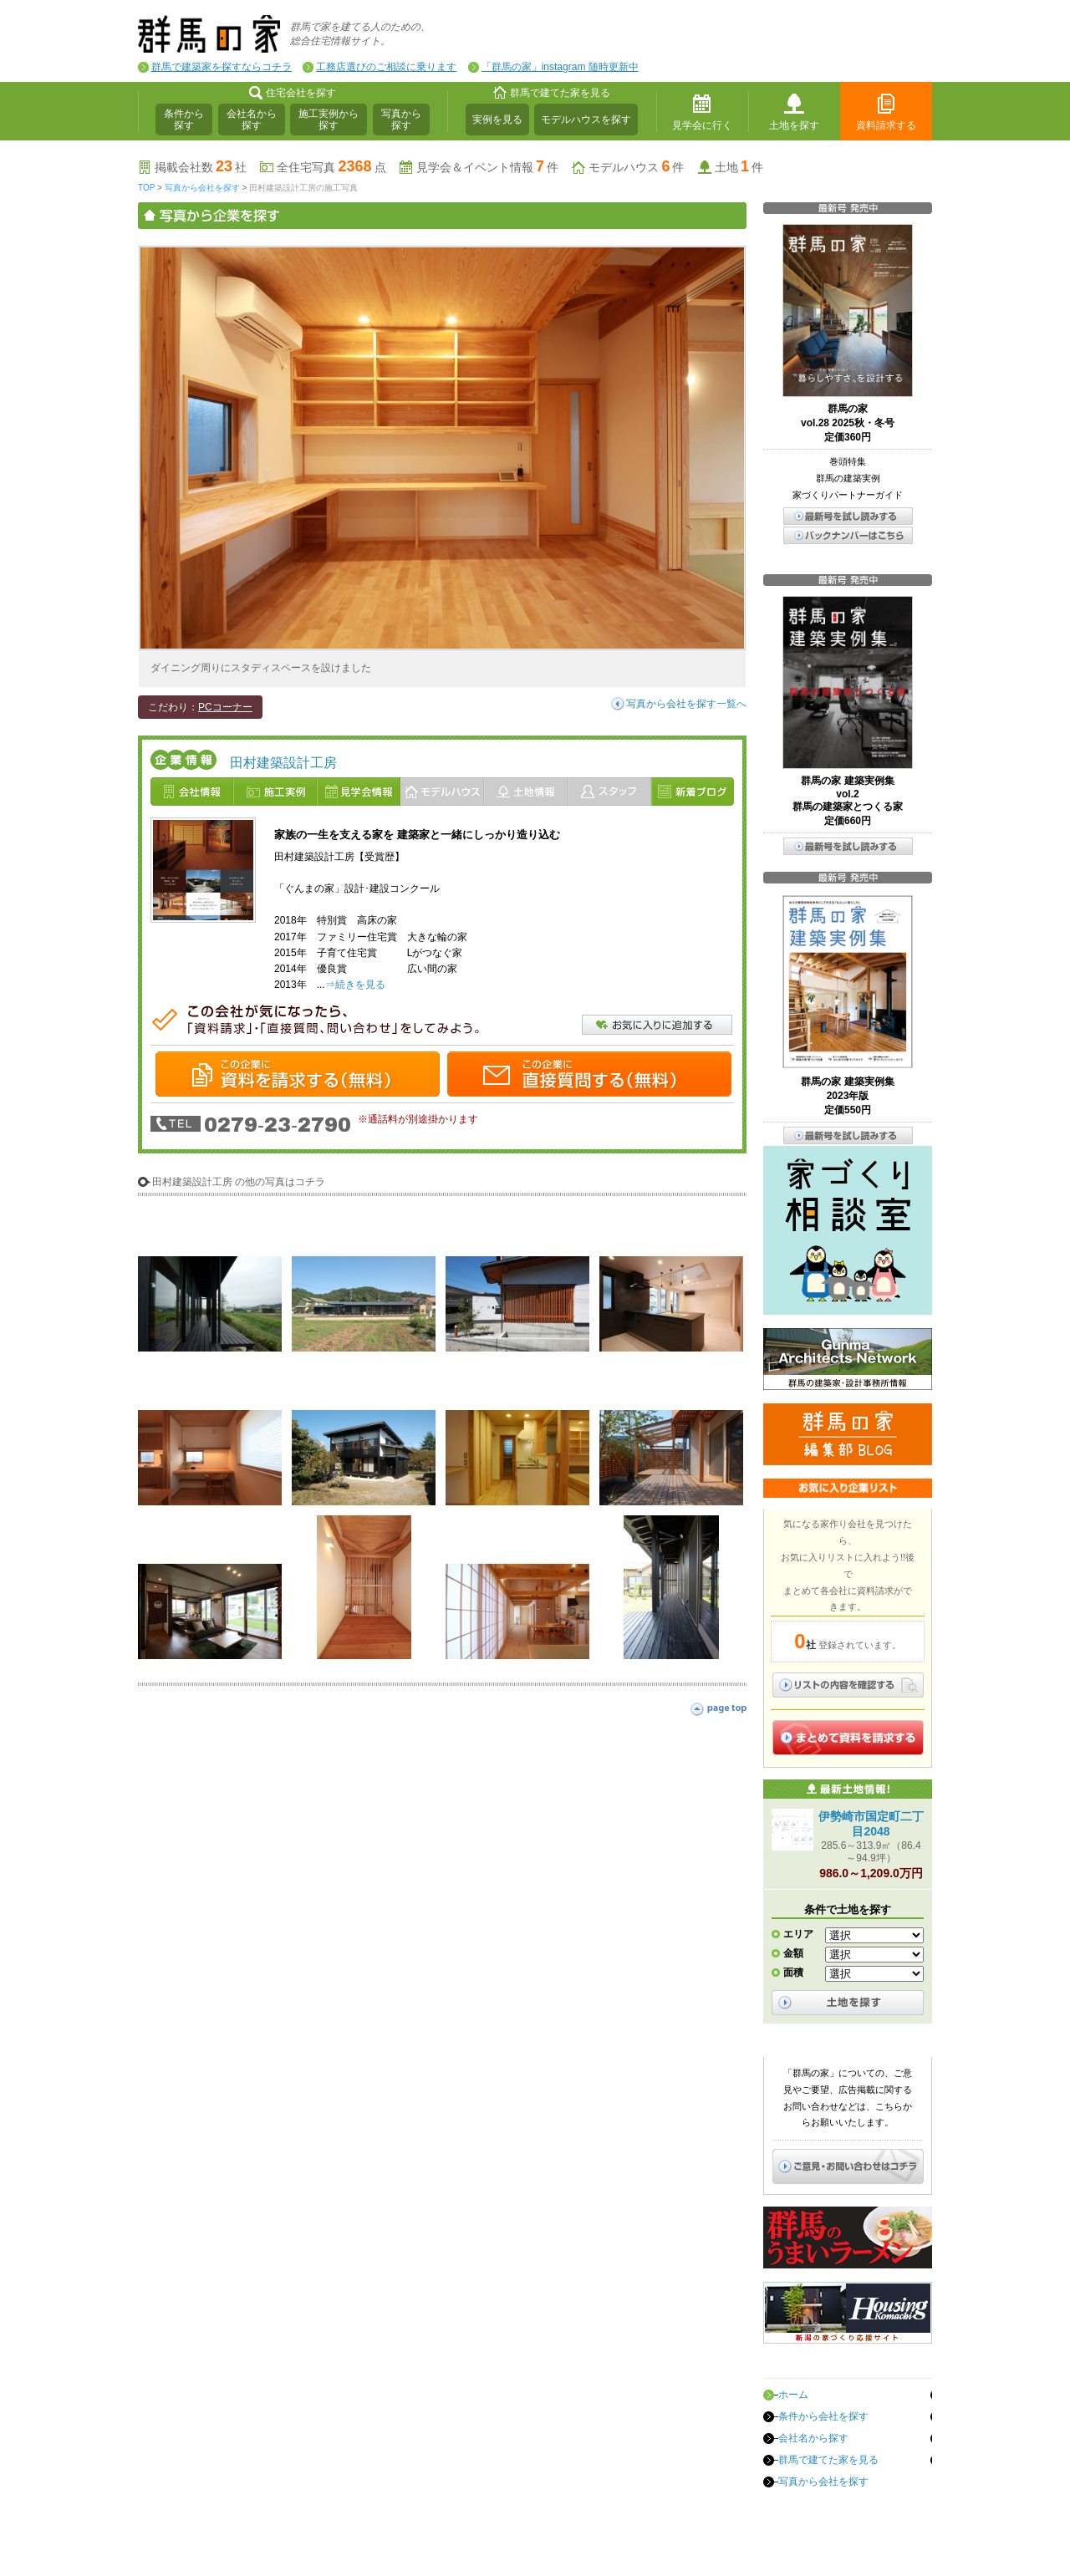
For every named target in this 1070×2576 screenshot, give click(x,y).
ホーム (793, 2394)
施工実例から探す (328, 119)
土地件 (739, 167)
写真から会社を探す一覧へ (686, 704)
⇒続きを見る (355, 984)
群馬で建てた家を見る (828, 2460)
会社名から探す (252, 119)
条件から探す (184, 119)
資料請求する (886, 125)
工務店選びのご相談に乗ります (386, 67)
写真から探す (401, 119)
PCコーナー (225, 707)
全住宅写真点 (331, 167)
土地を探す (794, 125)
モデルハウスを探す (586, 119)
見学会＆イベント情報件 (487, 167)
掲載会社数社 (201, 167)
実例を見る (497, 119)
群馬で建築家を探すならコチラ (221, 67)
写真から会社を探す (202, 187)
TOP (146, 187)
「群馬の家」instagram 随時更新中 (560, 67)
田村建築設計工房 (283, 763)
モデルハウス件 (636, 167)
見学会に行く (702, 125)
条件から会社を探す (823, 2416)
